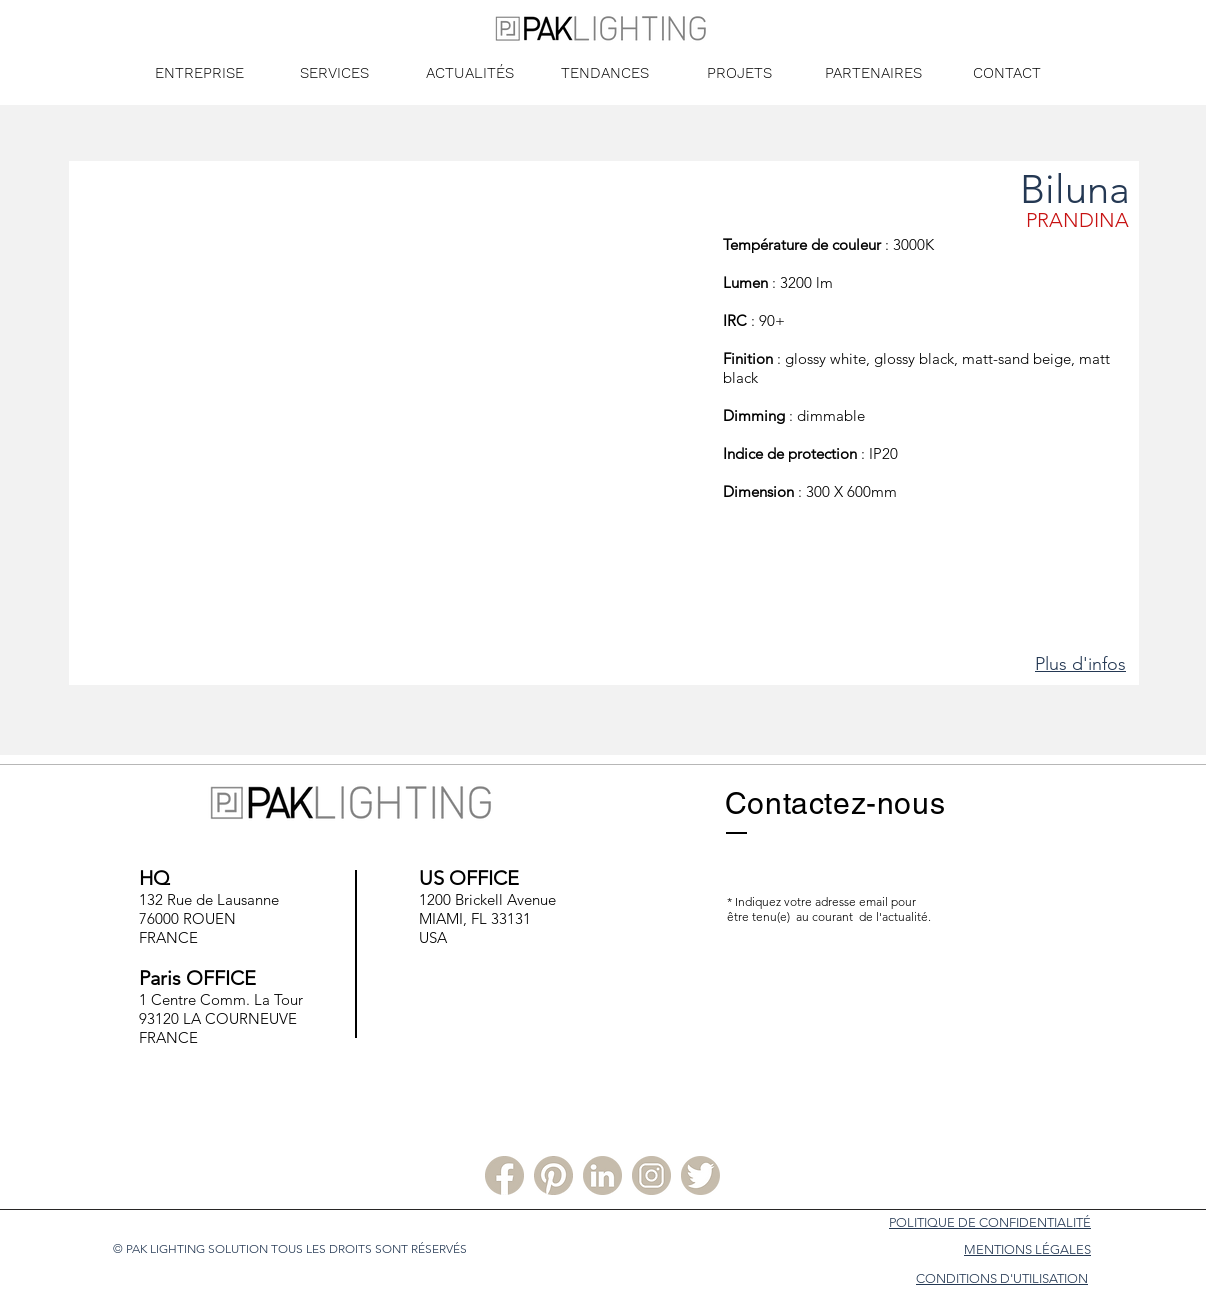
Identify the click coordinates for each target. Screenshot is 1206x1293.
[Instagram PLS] (651, 1175)
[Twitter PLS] (700, 1175)
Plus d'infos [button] (1080, 664)
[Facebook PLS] (504, 1175)
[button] (395, 438)
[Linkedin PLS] (602, 1175)
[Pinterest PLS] (553, 1175)
